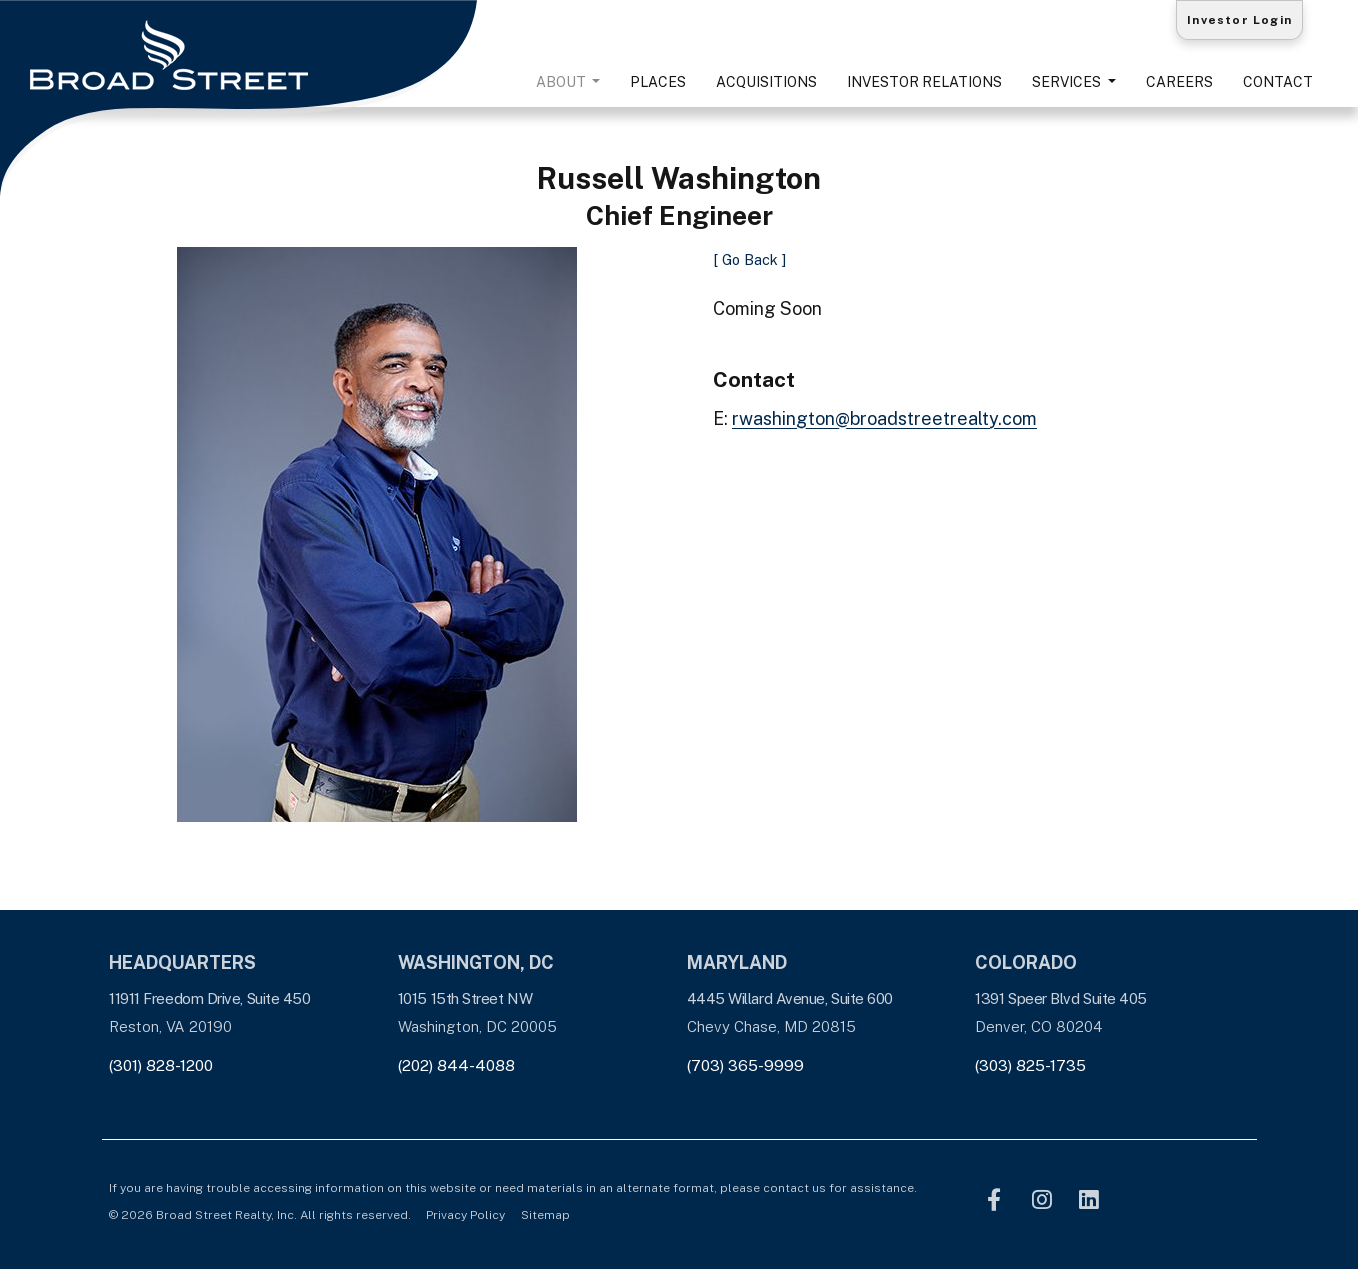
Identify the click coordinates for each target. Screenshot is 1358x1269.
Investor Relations (924, 82)
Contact (1278, 82)
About (562, 82)
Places (658, 82)
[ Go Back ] (749, 259)
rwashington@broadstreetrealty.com (884, 418)
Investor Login (1239, 20)
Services (1068, 82)
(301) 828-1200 (161, 1065)
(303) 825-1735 (1030, 1065)
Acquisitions (766, 82)
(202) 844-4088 (456, 1065)
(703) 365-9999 (745, 1065)
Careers (1179, 82)
